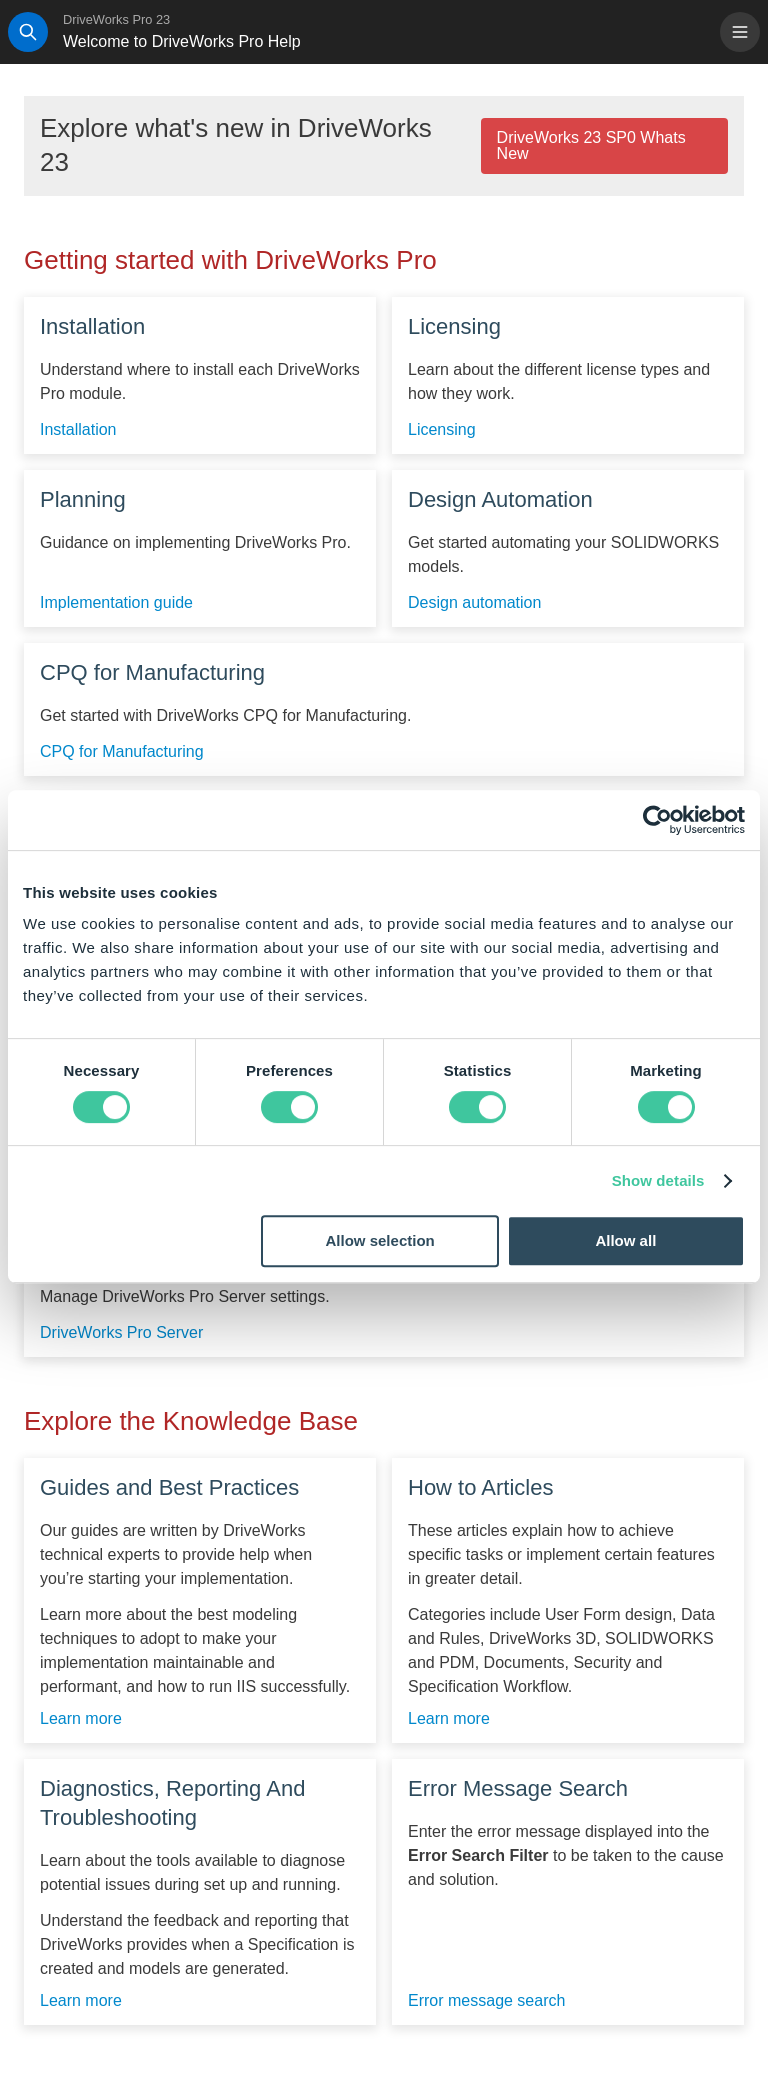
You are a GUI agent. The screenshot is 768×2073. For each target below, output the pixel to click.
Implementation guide (116, 603)
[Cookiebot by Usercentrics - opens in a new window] (657, 820)
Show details (658, 1180)
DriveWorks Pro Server (121, 1333)
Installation (78, 430)
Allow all (625, 1240)
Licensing (442, 430)
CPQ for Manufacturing (122, 752)
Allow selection (380, 1240)
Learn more (81, 1719)
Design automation (474, 603)
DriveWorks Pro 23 (116, 19)
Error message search (486, 2001)
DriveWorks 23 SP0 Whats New (591, 145)
